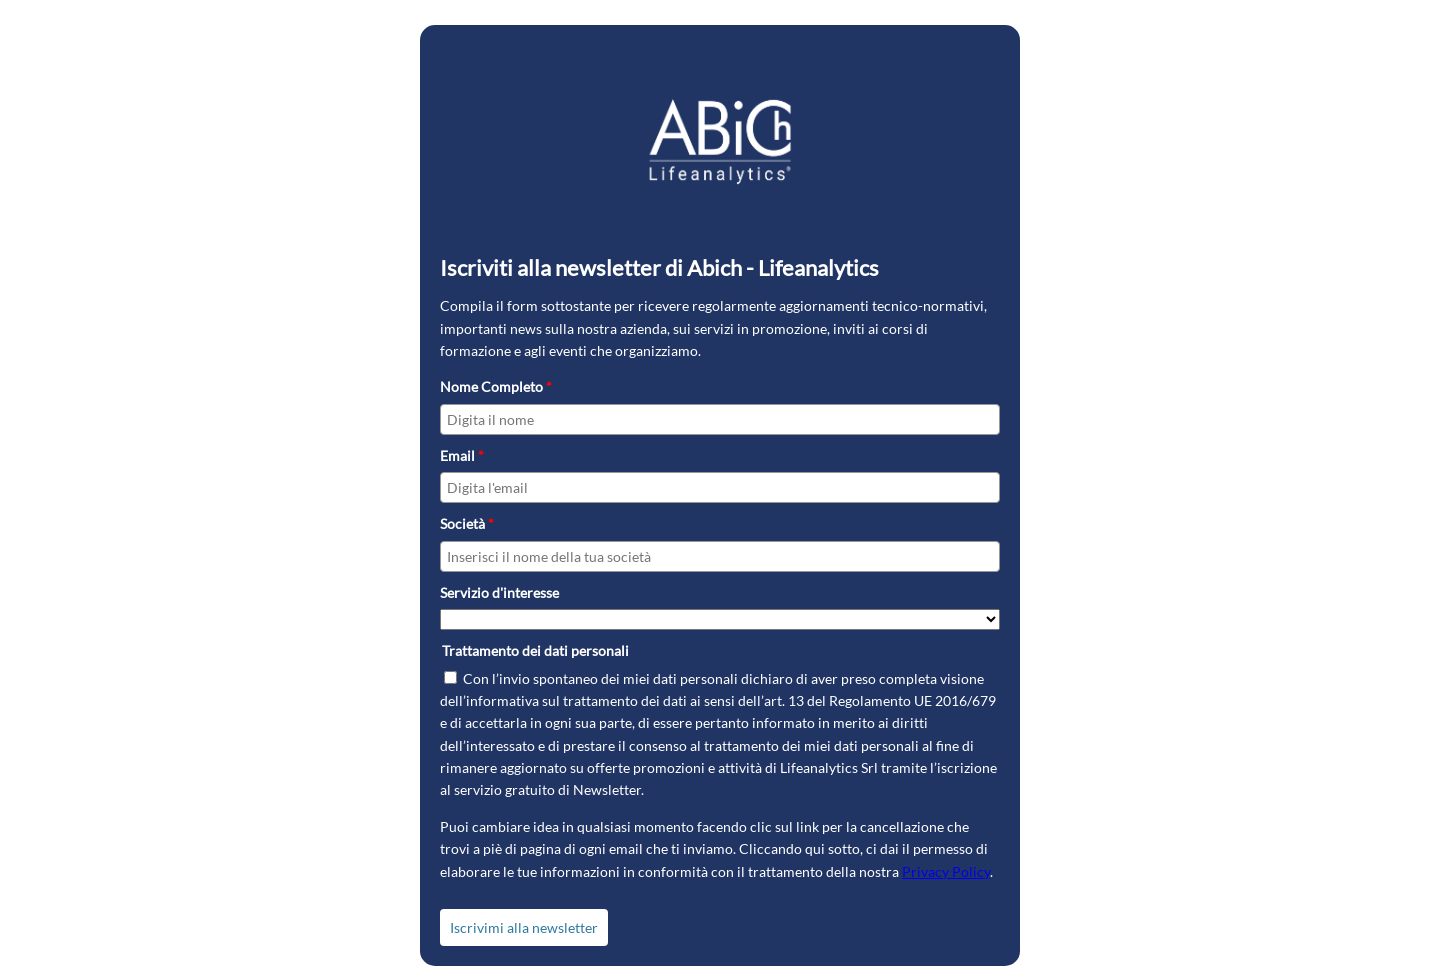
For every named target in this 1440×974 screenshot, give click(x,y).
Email (462, 455)
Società (467, 523)
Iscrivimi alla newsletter (524, 927)
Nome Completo (496, 386)
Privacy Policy (946, 871)
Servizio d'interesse (499, 592)
